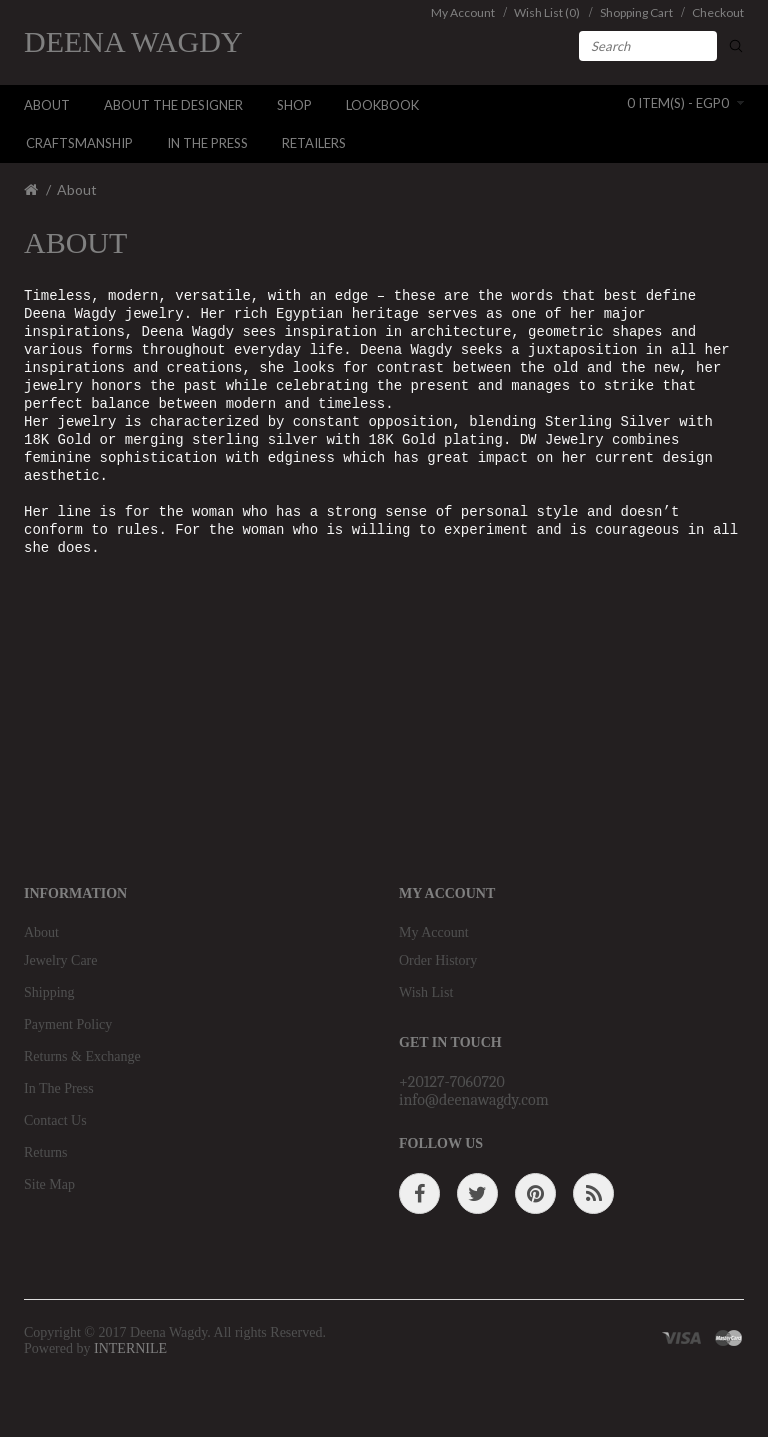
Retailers (314, 143)
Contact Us (55, 1120)
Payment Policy (68, 1024)
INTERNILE (130, 1348)
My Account (434, 932)
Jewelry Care (60, 960)
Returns (46, 1152)
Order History (438, 960)
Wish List (426, 992)
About (47, 105)
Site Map (49, 1184)
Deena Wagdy (133, 41)
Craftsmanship (79, 143)
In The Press (207, 143)
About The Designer (173, 105)
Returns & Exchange (82, 1056)
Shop (294, 105)
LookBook (382, 105)
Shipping (49, 992)
